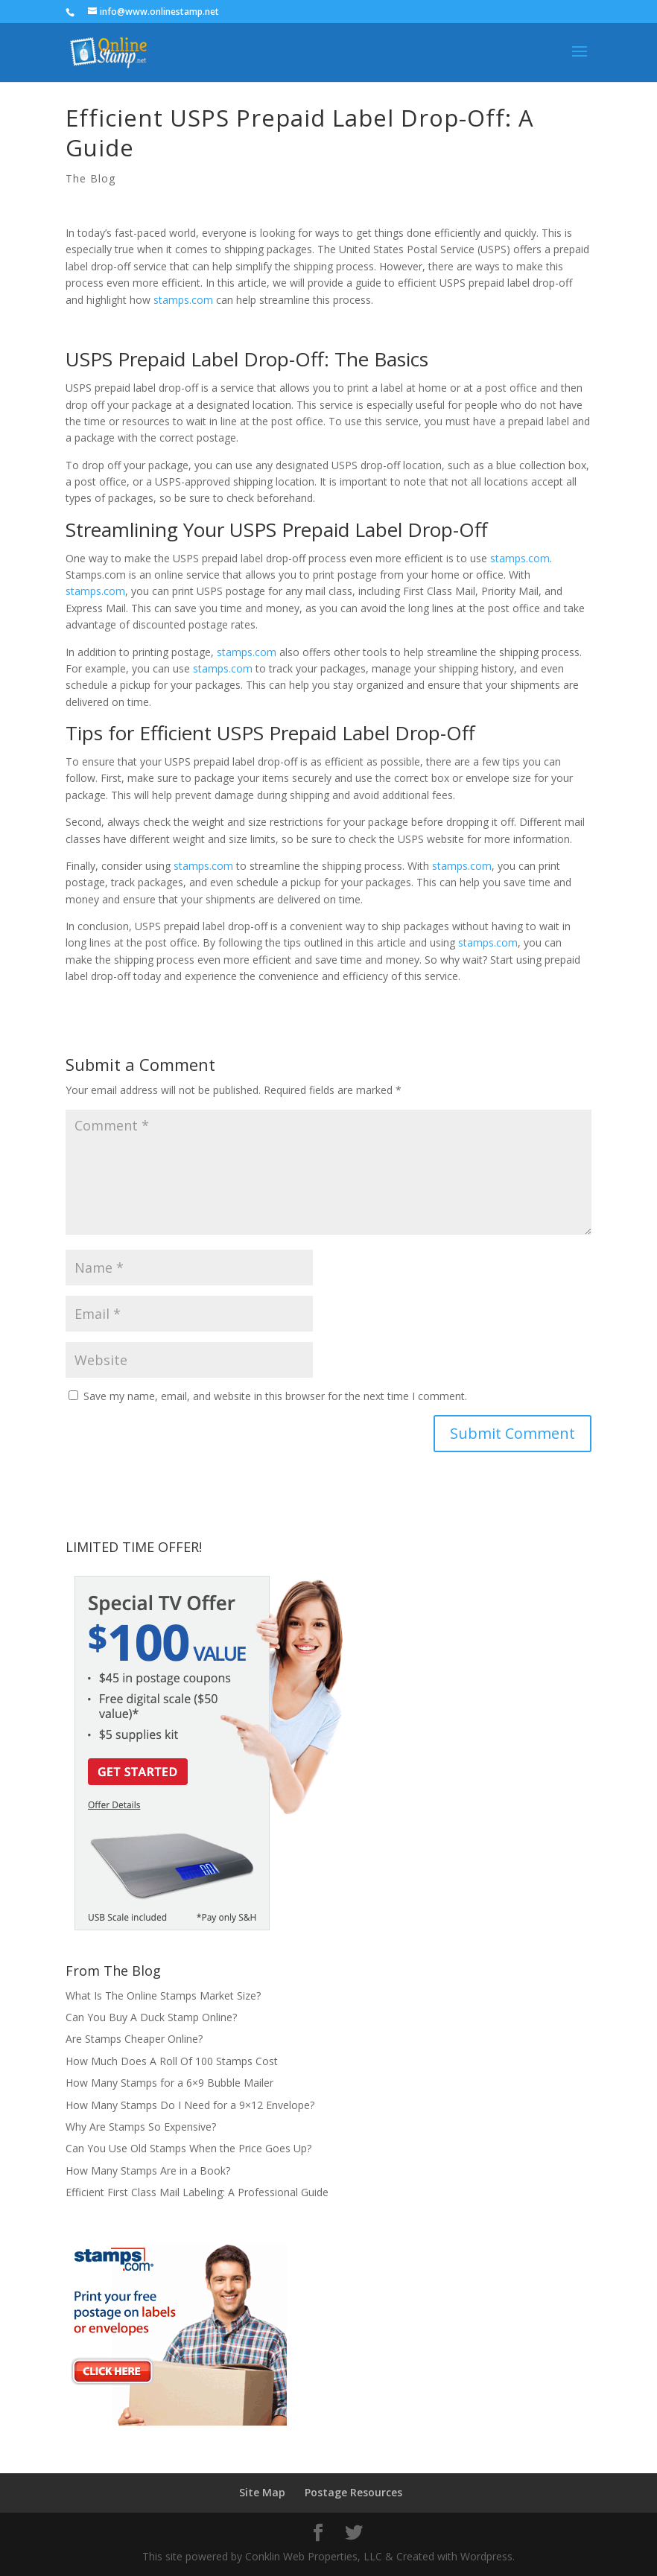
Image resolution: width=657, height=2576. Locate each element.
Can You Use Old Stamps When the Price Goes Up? (188, 2148)
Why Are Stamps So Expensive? (141, 2126)
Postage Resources (353, 2492)
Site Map (262, 2492)
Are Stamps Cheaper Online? (134, 2039)
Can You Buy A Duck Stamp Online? (151, 2017)
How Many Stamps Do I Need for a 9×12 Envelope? (190, 2105)
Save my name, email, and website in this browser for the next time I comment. (275, 1396)
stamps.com (183, 300)
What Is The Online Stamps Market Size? (163, 1995)
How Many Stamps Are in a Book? (148, 2170)
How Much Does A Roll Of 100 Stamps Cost (172, 2061)
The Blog (90, 178)
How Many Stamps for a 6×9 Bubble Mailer (169, 2083)
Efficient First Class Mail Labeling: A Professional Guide (197, 2192)
